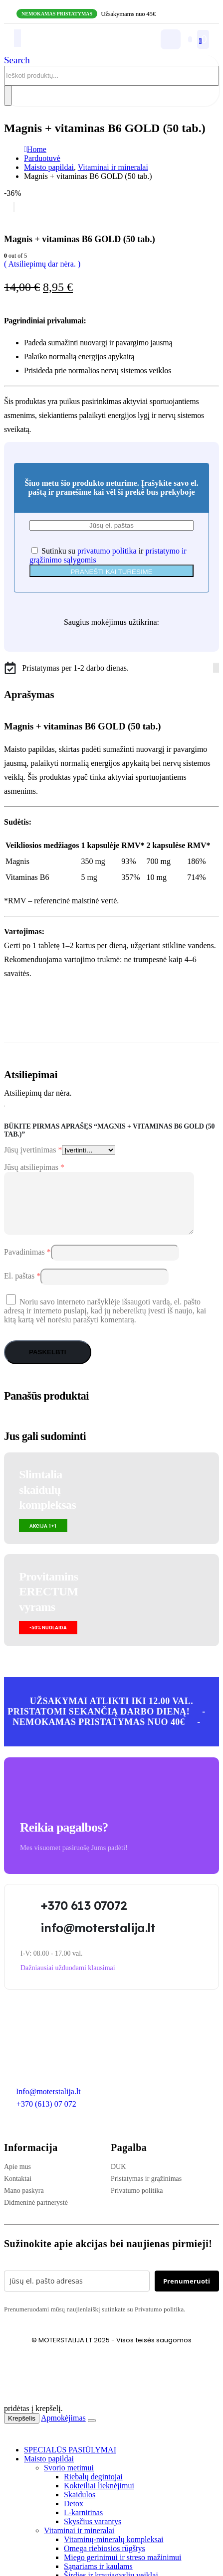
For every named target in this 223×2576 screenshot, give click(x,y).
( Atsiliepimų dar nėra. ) (42, 264)
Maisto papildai (49, 2470)
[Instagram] (216, 668)
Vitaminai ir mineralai (79, 2542)
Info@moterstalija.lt (47, 2103)
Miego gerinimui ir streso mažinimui (123, 2569)
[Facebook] (214, 668)
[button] (17, 60)
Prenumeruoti (186, 2293)
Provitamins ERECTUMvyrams (48, 1603)
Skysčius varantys (92, 2533)
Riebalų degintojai (93, 2488)
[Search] (8, 96)
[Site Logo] (68, 47)
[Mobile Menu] (17, 38)
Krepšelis (21, 2430)
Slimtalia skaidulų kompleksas (47, 1501)
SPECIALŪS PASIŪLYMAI (70, 2461)
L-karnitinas (83, 2524)
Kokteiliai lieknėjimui (99, 2497)
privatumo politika (107, 551)
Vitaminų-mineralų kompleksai (113, 2551)
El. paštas (22, 1288)
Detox (73, 2515)
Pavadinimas (27, 1264)
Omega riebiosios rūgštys (104, 2560)
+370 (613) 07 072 (46, 2116)
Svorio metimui (69, 2479)
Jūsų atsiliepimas (34, 1167)
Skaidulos (79, 2506)
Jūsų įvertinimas (33, 1149)
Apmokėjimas (63, 2430)
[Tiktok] (218, 668)
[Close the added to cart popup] (92, 2432)
